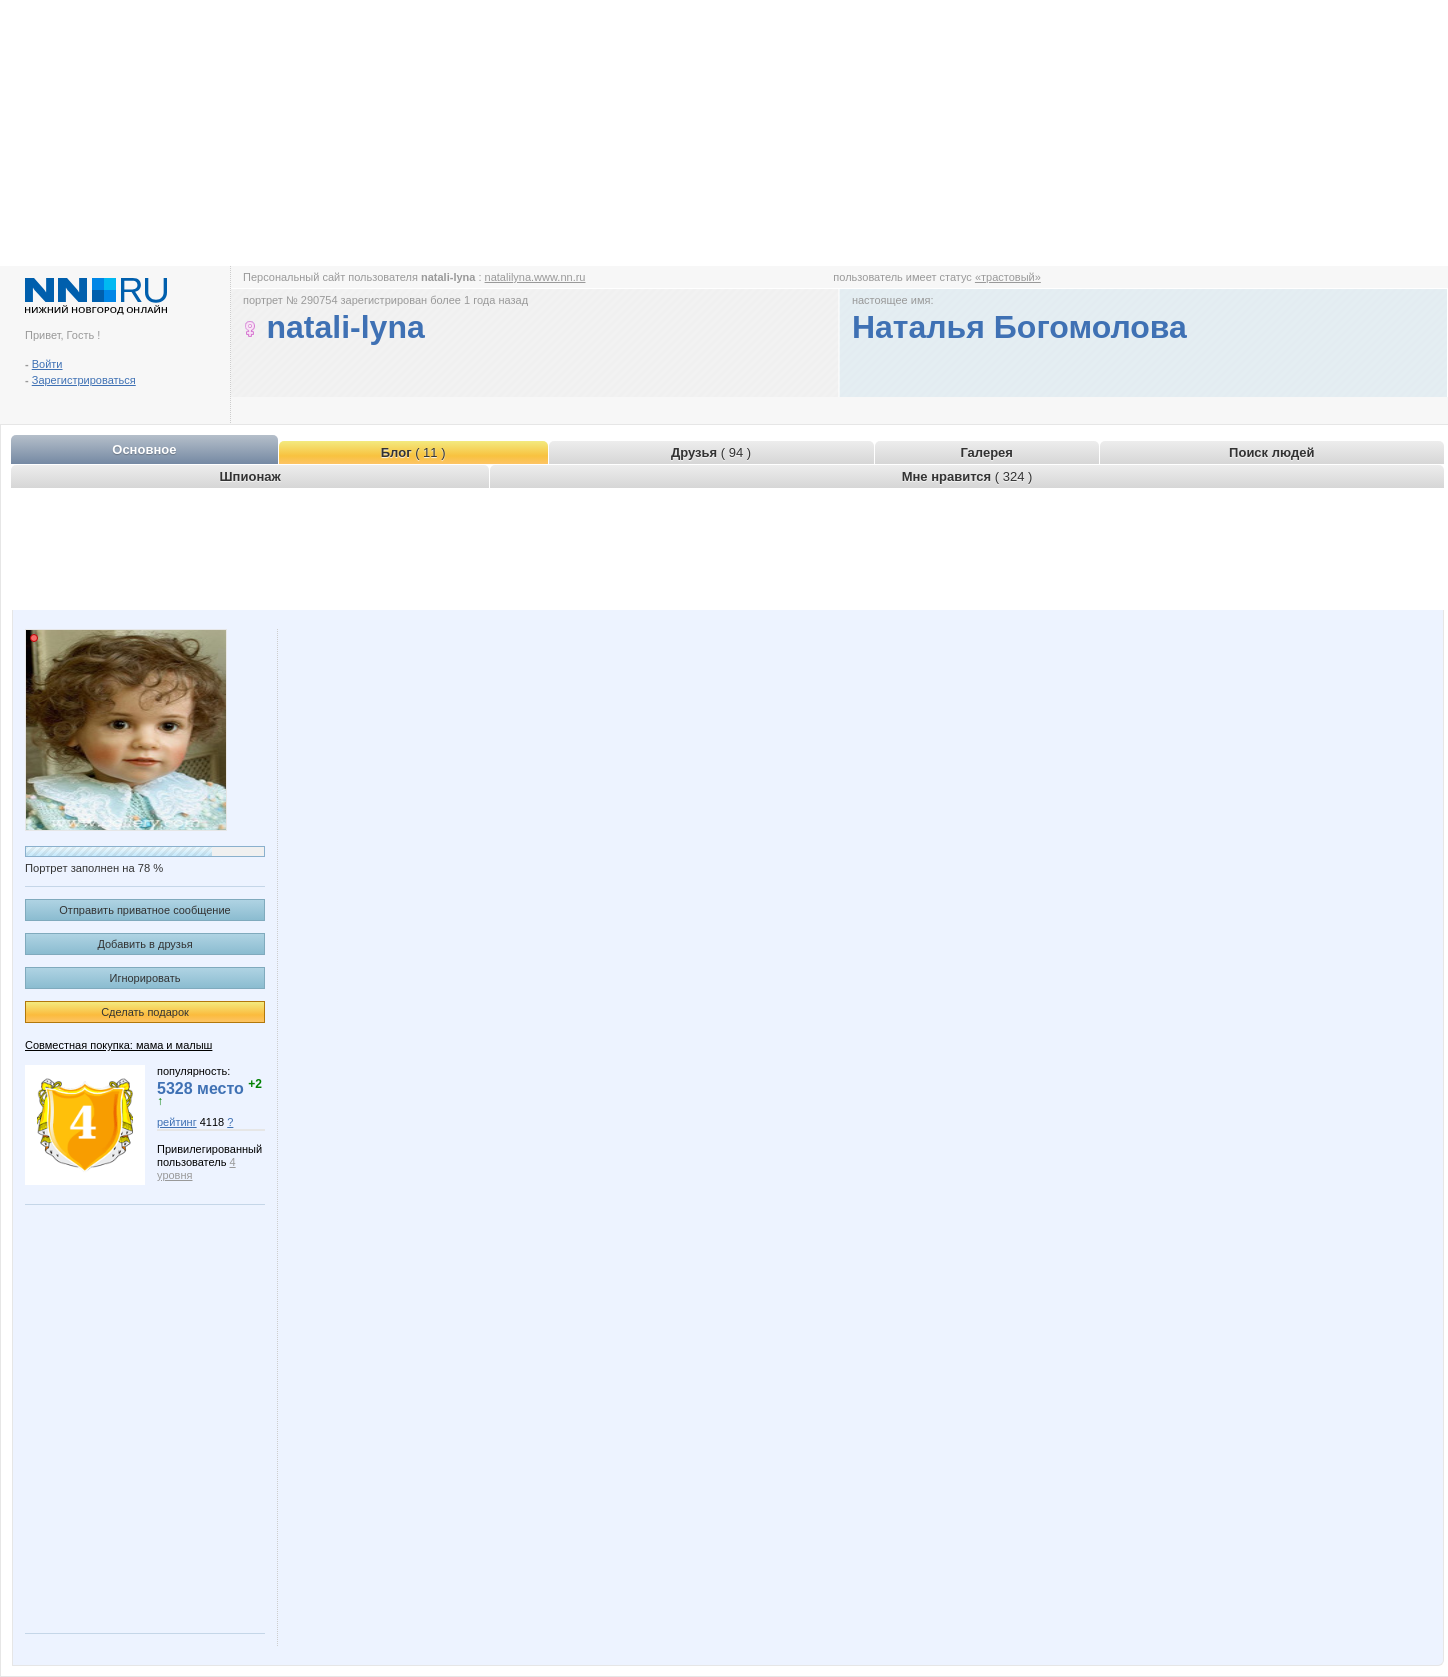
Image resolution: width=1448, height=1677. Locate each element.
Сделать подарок (145, 1012)
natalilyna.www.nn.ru (535, 277)
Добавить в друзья (144, 944)
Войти (47, 364)
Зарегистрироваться (84, 380)
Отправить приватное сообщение (144, 910)
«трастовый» (1008, 277)
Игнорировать (145, 978)
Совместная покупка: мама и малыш (118, 1045)
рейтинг (177, 1122)
